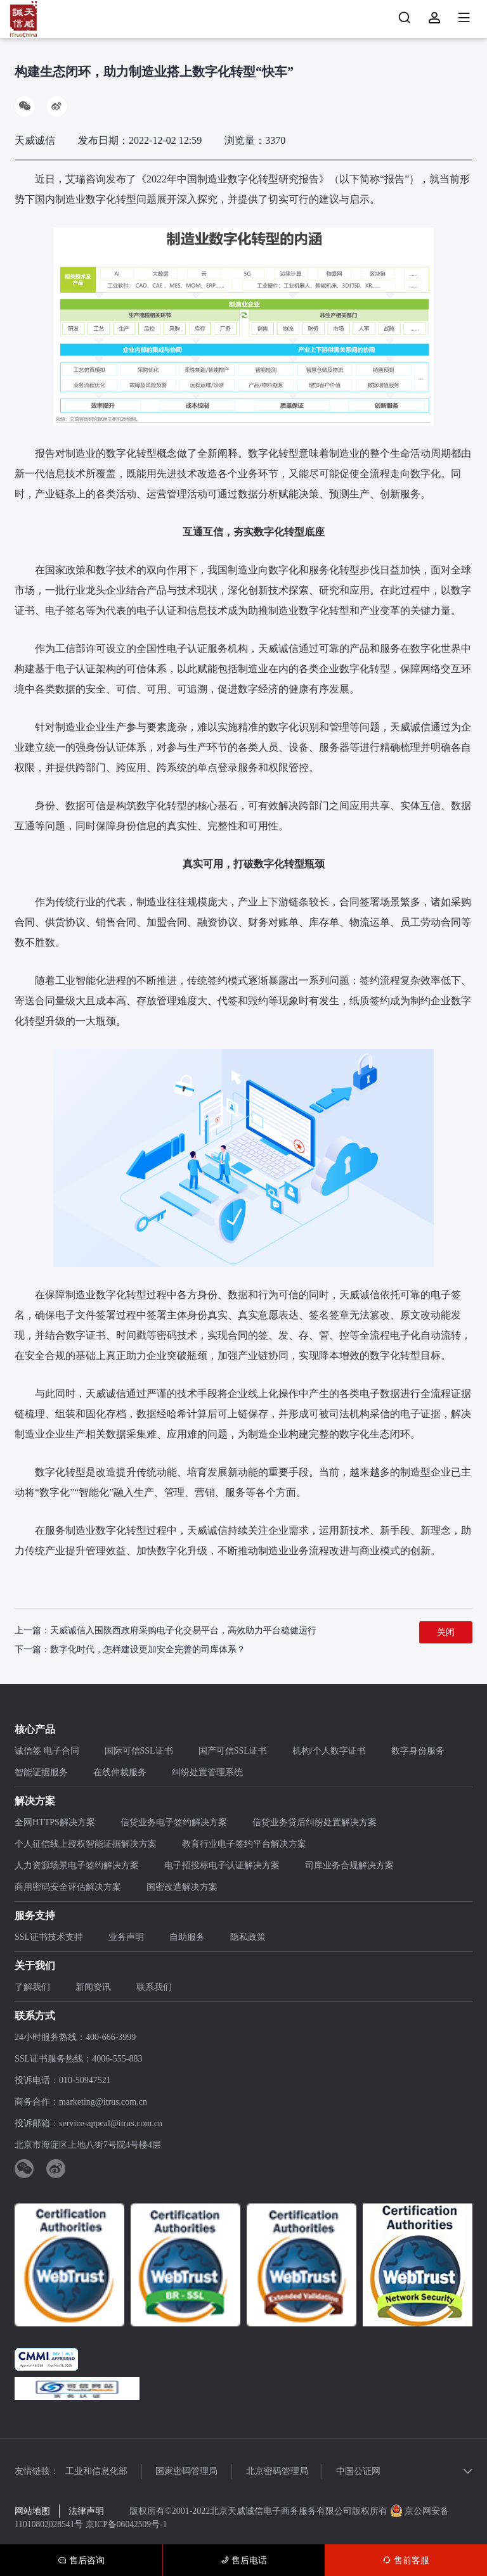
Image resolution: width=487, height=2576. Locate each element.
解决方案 (35, 1801)
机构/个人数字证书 (329, 1751)
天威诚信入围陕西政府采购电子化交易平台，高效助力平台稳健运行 (183, 1631)
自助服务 (187, 1937)
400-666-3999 (111, 2038)
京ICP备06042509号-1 (129, 2525)
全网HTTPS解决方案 (55, 1823)
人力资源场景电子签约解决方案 (77, 1866)
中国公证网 (371, 2472)
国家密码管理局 (191, 2472)
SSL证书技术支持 (49, 1937)
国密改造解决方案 (182, 1887)
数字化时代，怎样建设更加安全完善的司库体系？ (147, 1650)
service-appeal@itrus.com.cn (110, 2124)
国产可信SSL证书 (232, 1751)
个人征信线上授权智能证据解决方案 (86, 1844)
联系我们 (154, 1988)
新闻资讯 (93, 1988)
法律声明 (86, 2511)
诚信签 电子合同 (47, 1751)
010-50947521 (85, 2081)
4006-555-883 (117, 2059)
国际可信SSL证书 (139, 1751)
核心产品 (35, 1730)
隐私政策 (248, 1937)
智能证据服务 (41, 1773)
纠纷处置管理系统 (207, 1773)
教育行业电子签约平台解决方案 (244, 1844)
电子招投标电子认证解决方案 (222, 1866)
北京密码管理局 (285, 2472)
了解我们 (32, 1988)
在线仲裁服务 (119, 1773)
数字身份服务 (418, 1751)
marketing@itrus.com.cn (103, 2102)
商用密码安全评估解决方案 (68, 1887)
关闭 (446, 1633)
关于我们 (35, 1966)
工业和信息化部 (96, 2472)
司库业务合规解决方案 (349, 1866)
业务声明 (126, 1937)
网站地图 (32, 2511)
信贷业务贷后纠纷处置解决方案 (314, 1823)
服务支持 (35, 1916)
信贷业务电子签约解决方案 (173, 1823)
